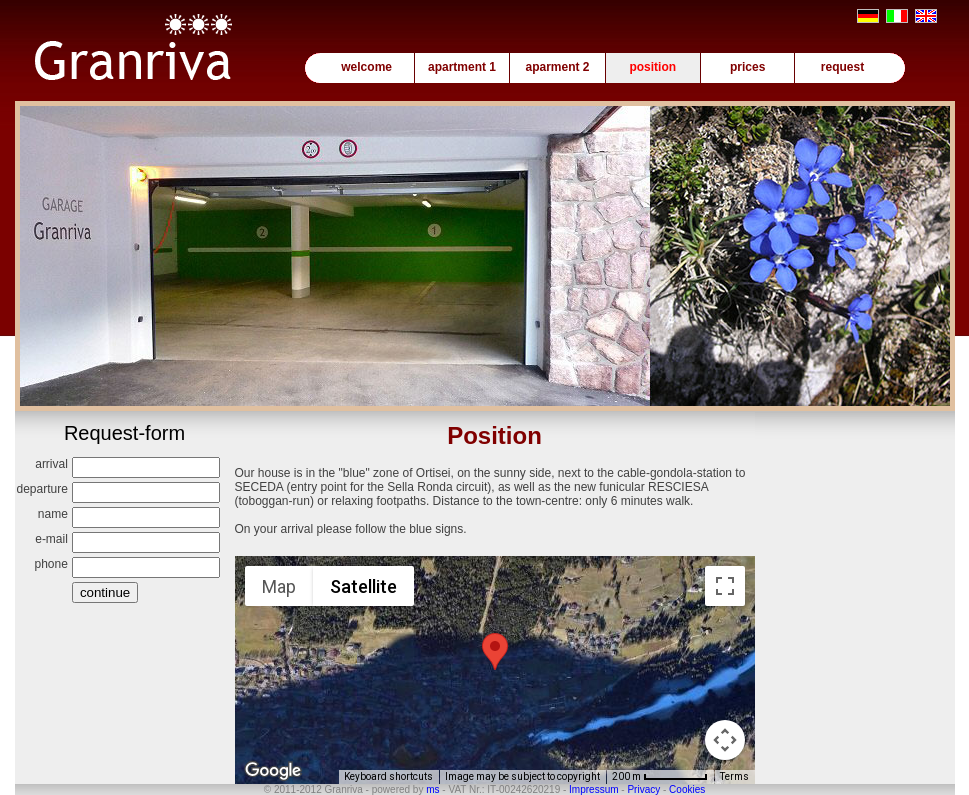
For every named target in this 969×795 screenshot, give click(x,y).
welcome (366, 67)
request (842, 67)
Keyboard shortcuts (388, 776)
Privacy (643, 789)
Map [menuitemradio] (279, 586)
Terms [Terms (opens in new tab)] (734, 776)
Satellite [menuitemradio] (363, 586)
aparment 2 (557, 67)
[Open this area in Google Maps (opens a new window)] (273, 771)
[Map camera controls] (725, 740)
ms (432, 789)
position (652, 67)
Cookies (687, 789)
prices (747, 67)
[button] (495, 651)
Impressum (593, 789)
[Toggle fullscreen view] (725, 586)
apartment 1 (462, 67)
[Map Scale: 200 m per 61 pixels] (660, 777)
